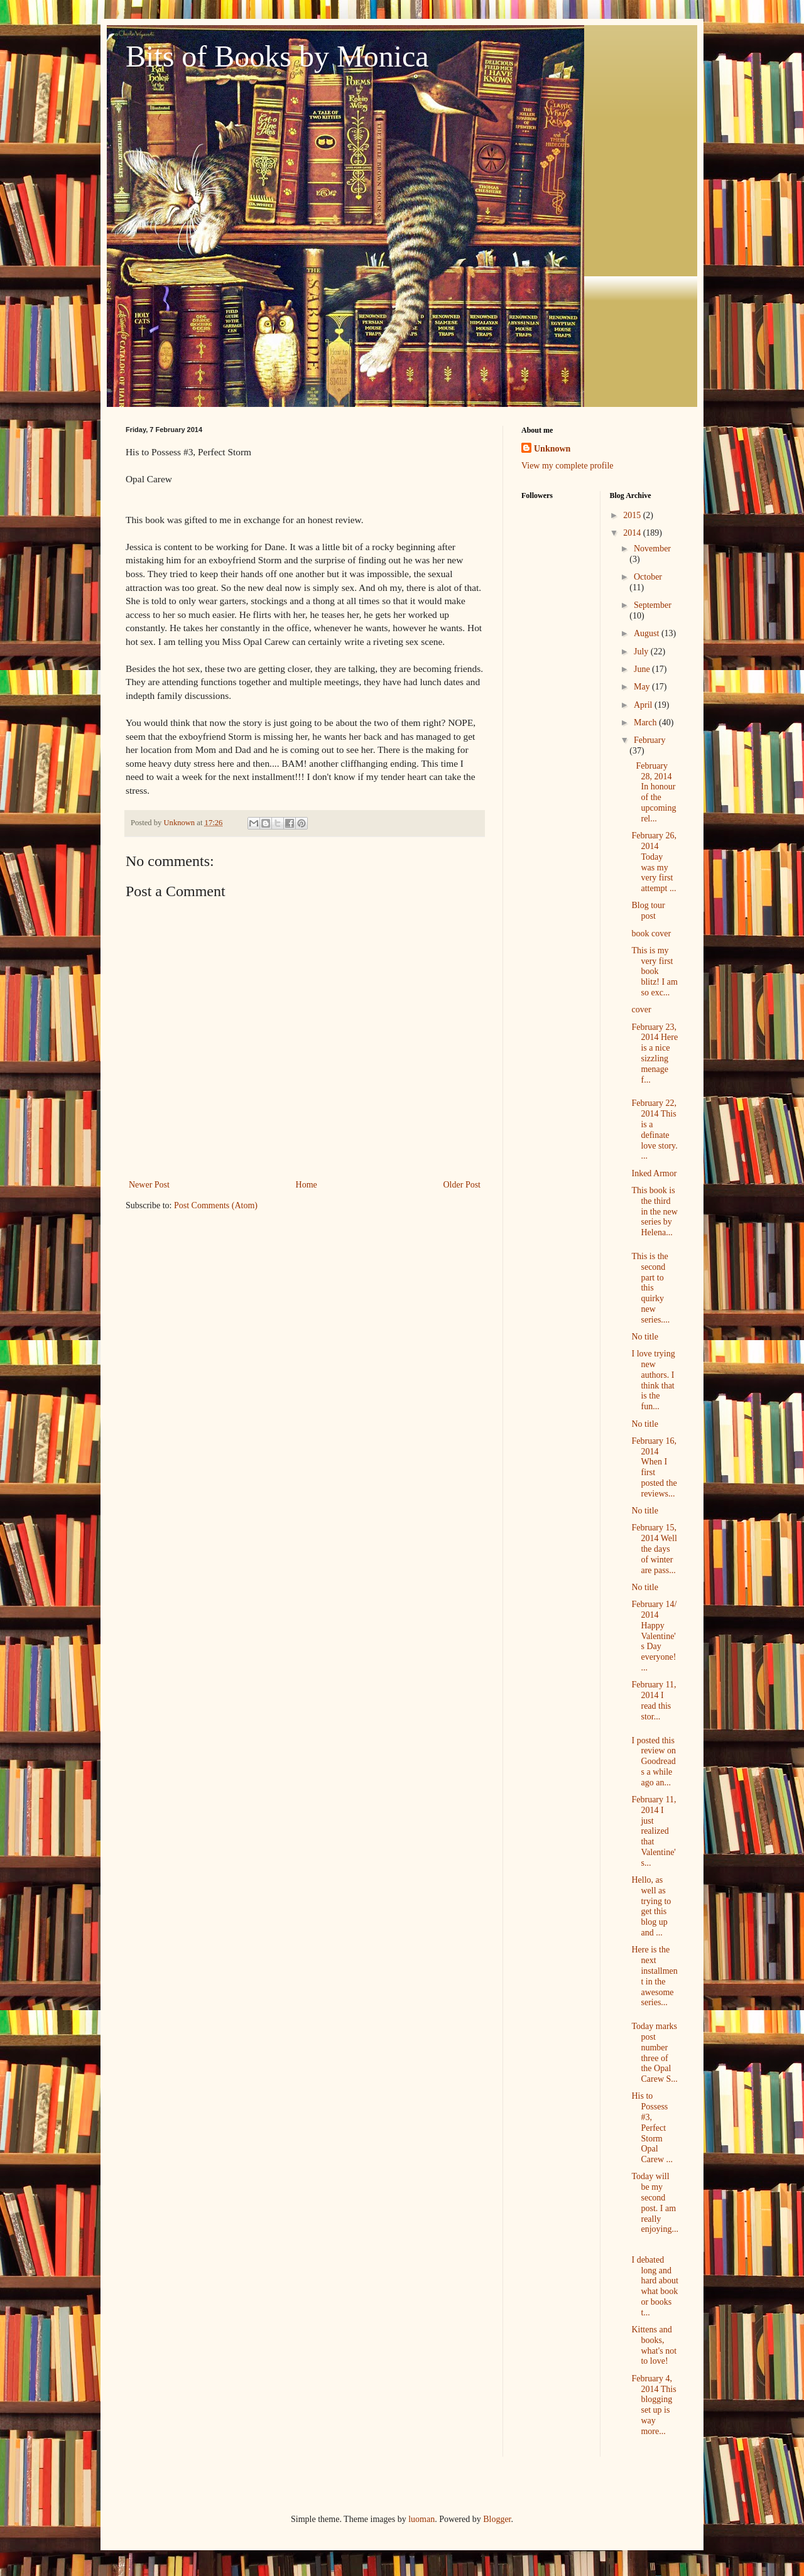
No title (644, 1336)
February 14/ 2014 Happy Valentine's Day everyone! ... (653, 1635)
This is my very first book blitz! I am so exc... (654, 971)
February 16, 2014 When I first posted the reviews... (653, 1467)
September (652, 605)
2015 (633, 515)
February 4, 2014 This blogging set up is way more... (653, 2405)
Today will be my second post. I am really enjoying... (654, 2203)
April (644, 705)
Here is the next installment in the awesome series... (654, 1976)
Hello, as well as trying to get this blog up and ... (651, 1906)
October (648, 577)
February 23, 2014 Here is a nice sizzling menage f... (654, 1053)
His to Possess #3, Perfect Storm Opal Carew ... (652, 2127)
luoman (421, 2519)
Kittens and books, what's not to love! (653, 2345)
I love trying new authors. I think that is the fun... (653, 1380)
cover (641, 1009)
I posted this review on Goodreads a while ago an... (653, 1761)
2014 (633, 533)
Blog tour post (648, 911)
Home (306, 1184)
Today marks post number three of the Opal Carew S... (654, 2052)
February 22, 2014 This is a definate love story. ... (654, 1129)
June (643, 669)
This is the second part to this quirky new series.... (650, 1288)
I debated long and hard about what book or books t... (654, 2286)
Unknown (552, 448)
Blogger (497, 2519)
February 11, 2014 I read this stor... (653, 1700)
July (642, 651)
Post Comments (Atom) (216, 1205)
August (647, 633)
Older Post (462, 1184)
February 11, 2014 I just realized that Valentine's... (653, 1831)
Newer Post (149, 1184)
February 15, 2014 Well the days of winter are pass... (653, 1548)
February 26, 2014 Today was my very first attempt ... (653, 862)
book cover (651, 933)
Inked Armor (653, 1173)
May (643, 686)
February (650, 740)
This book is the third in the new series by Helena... (654, 1211)
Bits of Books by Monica (277, 56)
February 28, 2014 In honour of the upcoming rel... (653, 792)
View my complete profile (567, 465)
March (646, 722)
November (652, 548)
